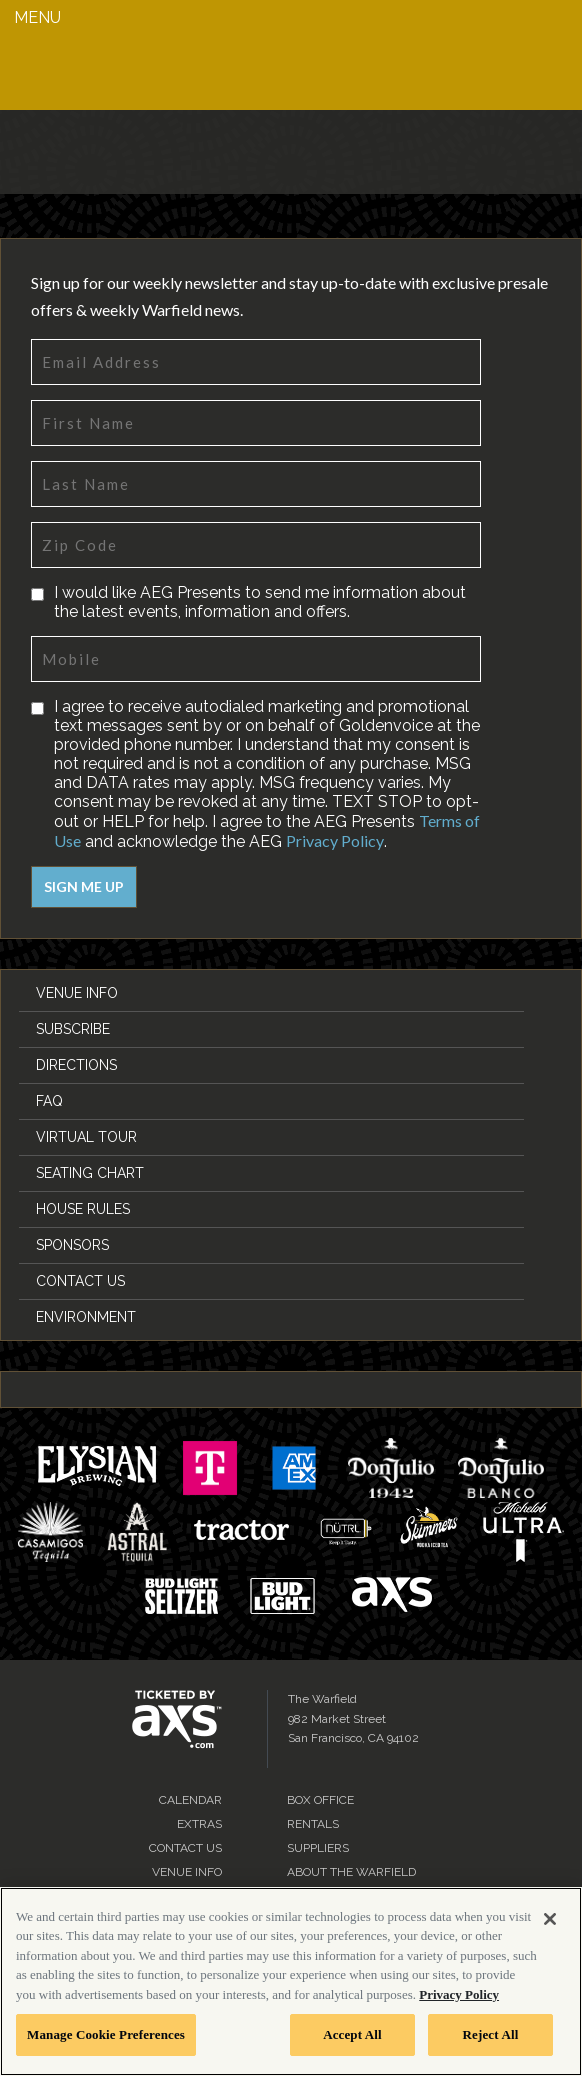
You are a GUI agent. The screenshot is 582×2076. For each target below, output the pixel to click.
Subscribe (73, 1029)
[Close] (550, 1919)
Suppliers (318, 1848)
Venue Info (77, 993)
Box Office (320, 1800)
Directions (76, 1065)
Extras (199, 1824)
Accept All (352, 2034)
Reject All (491, 2034)
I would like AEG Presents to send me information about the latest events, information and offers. (260, 602)
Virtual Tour (86, 1137)
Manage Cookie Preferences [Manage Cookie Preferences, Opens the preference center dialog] (106, 2034)
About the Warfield (351, 1872)
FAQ (49, 1101)
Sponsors (72, 1245)
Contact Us (80, 1281)
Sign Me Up (84, 886)
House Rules (83, 1209)
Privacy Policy (335, 840)
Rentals (313, 1824)
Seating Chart (90, 1173)
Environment (86, 1317)
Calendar (190, 1800)
